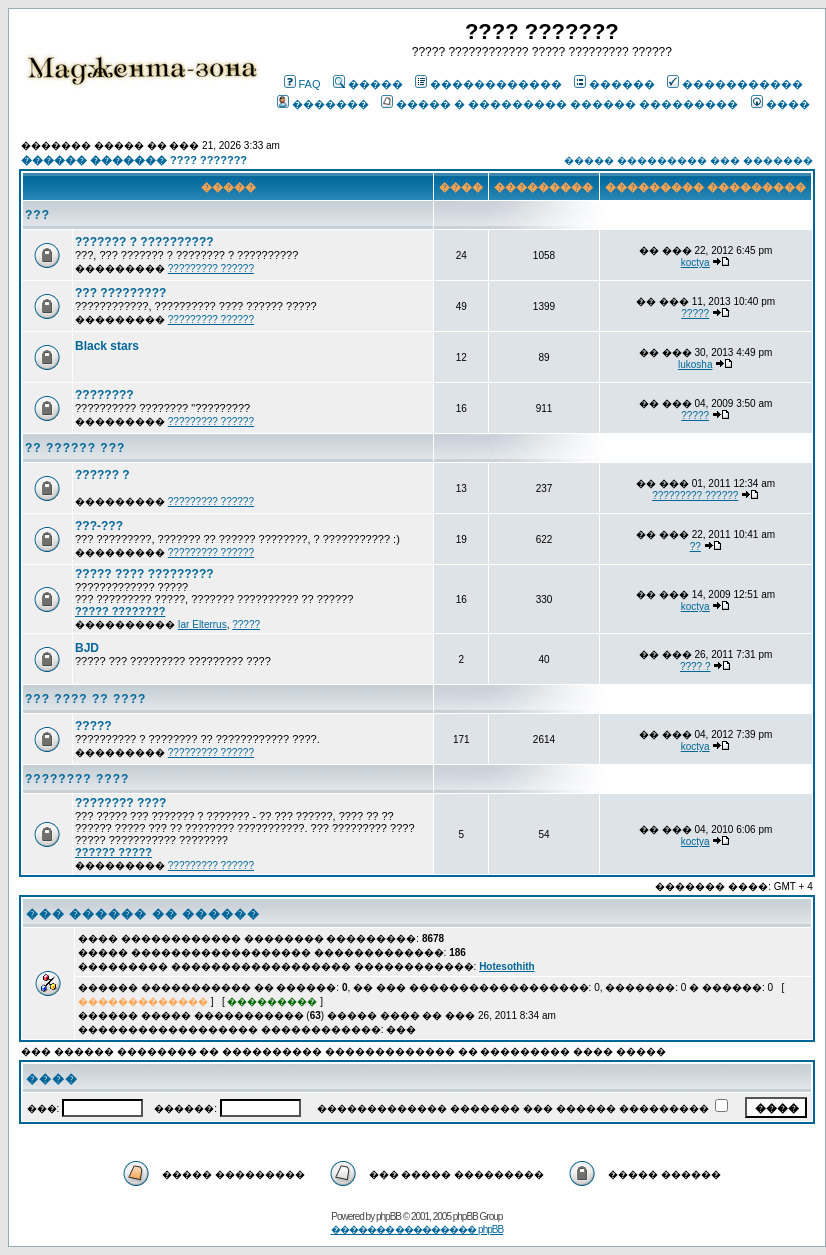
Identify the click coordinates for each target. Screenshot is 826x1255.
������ (614, 84)
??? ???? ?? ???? (85, 699)
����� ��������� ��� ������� (688, 160)
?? (695, 546)
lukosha (695, 364)
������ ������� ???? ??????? (134, 160)
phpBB (388, 1216)
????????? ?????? (211, 268)
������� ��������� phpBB (417, 1229)
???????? (104, 395)
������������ (488, 84)
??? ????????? (120, 293)
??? (37, 215)
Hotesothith (507, 966)
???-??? (99, 526)
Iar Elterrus (202, 624)
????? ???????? (120, 611)
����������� (735, 84)
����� (368, 84)
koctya (695, 262)
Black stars (107, 346)
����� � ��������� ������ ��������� (559, 104)
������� (323, 104)
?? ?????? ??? (75, 448)
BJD (87, 648)
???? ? (695, 666)
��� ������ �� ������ (143, 914)
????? (695, 313)
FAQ (302, 84)
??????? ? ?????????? (144, 242)
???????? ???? (77, 779)
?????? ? (102, 475)
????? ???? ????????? (144, 574)
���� (780, 104)
